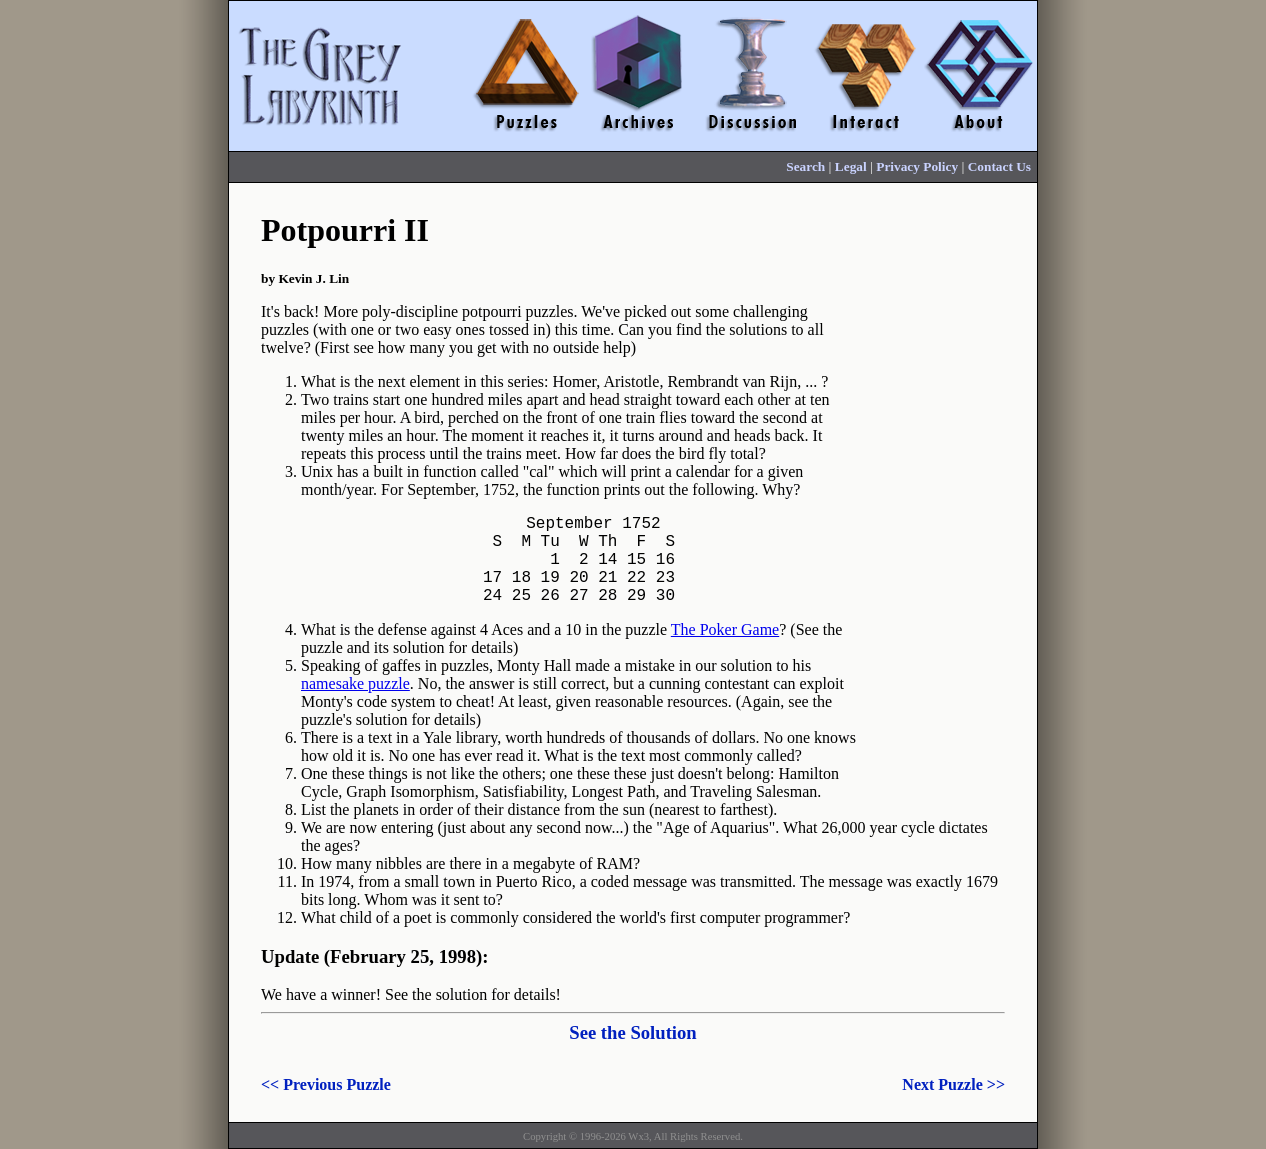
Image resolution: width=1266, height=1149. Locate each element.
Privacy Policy (917, 166)
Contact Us (999, 166)
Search (805, 166)
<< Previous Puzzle (326, 1104)
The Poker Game (725, 649)
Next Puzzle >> (953, 1104)
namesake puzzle (355, 703)
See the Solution (633, 1052)
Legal (851, 166)
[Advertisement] (947, 507)
